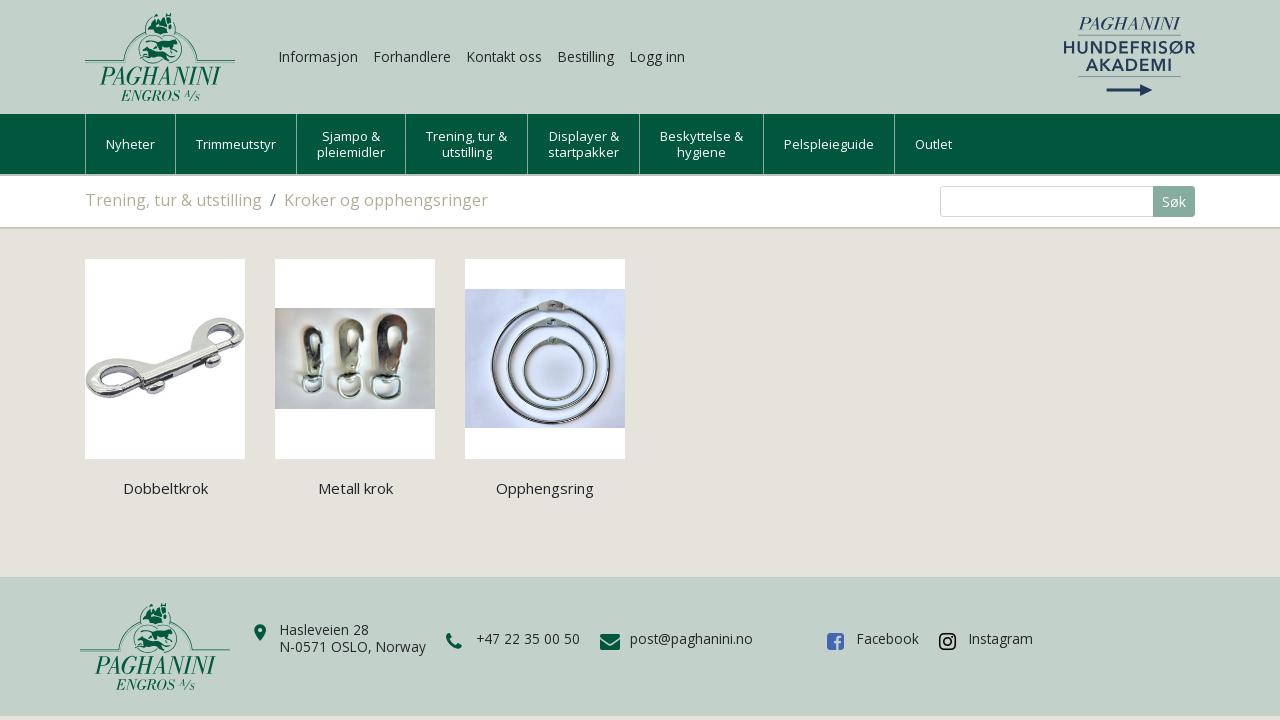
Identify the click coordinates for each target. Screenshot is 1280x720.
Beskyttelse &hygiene (701, 144)
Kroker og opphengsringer (386, 200)
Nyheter (130, 144)
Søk (1174, 201)
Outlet (933, 144)
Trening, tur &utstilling (466, 144)
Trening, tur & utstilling (173, 200)
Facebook (888, 638)
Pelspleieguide (829, 144)
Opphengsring (545, 488)
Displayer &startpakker (583, 144)
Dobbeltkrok (165, 488)
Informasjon (318, 56)
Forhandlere (412, 56)
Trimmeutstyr (236, 144)
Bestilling (586, 56)
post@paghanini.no (691, 638)
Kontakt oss (504, 56)
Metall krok (355, 488)
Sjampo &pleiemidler (351, 144)
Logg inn (657, 56)
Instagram (1001, 638)
